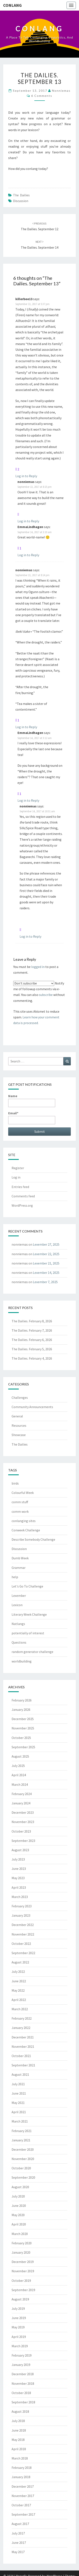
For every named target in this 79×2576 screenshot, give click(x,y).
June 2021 (19, 2093)
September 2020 (23, 2177)
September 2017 (23, 2514)
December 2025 (23, 1719)
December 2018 (23, 2374)
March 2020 (20, 2234)
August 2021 (20, 2074)
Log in (16, 1177)
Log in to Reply (26, 476)
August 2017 (20, 2524)
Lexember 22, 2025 (46, 1254)
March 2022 (20, 2009)
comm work (20, 1511)
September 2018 (23, 2402)
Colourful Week (23, 1492)
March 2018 (20, 2458)
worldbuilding (22, 1661)
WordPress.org (22, 1205)
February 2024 (22, 1794)
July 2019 (18, 2308)
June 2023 (19, 1868)
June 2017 (19, 2542)
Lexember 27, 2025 (46, 1244)
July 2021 (18, 2084)
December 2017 (23, 2486)
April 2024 (19, 1775)
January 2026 (21, 1709)
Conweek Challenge (26, 1530)
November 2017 (23, 2496)
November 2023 (23, 1822)
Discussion (20, 201)
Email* (31, 1117)
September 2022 (23, 1953)
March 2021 (20, 2121)
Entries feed (20, 1187)
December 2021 (23, 2037)
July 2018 (18, 2421)
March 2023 (20, 1897)
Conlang (12, 5)
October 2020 (21, 2168)
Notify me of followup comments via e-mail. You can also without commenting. (39, 992)
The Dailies (21, 195)
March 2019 (20, 2346)
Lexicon (17, 1605)
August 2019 (20, 2299)
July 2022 (18, 1971)
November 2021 (23, 2046)
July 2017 (18, 2533)
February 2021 (22, 2131)
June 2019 (19, 2318)
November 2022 (23, 1934)
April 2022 (19, 2000)
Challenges (20, 1397)
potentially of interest (28, 1633)
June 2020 (19, 2205)
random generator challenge (32, 1652)
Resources (19, 1425)
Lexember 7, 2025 (45, 1282)
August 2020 (20, 2187)
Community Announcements (32, 1407)
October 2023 (21, 1831)
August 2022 (20, 1962)
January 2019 (21, 2364)
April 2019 (19, 2337)
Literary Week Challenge (29, 1614)
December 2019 (23, 2262)
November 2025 (23, 1728)
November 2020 (23, 2159)
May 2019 (18, 2327)
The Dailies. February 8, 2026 (32, 1321)
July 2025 (18, 1766)
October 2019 (21, 2280)
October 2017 (21, 2505)
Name (31, 1100)
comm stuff (20, 1502)
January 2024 (21, 1803)
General (17, 1416)
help (15, 1577)
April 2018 (19, 2449)
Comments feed (23, 1196)
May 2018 (18, 2439)
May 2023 (18, 1878)
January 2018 (21, 2477)
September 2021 (23, 2065)
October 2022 (21, 1943)
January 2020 (21, 2252)
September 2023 (23, 1840)
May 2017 (18, 2552)
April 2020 (19, 2224)
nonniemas (61, 90)
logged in (38, 967)
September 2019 (23, 2290)
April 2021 (19, 2112)
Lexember (19, 1595)
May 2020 (18, 2215)
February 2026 (22, 1700)
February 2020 (22, 2243)
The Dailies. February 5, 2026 (32, 1349)
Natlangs (18, 1624)
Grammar (18, 1567)
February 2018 (22, 2467)
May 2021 (18, 2102)
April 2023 (19, 1887)
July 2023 (18, 1859)
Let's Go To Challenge (27, 1586)
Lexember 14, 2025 (46, 1272)
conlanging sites (24, 1521)
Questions (19, 1642)
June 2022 (19, 1981)
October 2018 (21, 2393)
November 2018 (23, 2383)
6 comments (41, 95)
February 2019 (22, 2355)
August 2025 (20, 1756)
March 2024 (20, 1784)
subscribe (46, 995)
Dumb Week (20, 1558)
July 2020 (18, 2196)
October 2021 (21, 2056)
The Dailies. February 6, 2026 (32, 1340)
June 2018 (19, 2430)
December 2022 (23, 1925)
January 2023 (21, 1915)
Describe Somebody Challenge (33, 1539)
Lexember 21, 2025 (46, 1263)
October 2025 (21, 1738)
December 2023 (23, 1812)
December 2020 (23, 2149)
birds (15, 1483)
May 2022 (18, 1990)
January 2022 (21, 2028)
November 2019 (23, 2271)
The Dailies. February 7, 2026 (32, 1330)
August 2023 (20, 1850)
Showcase (19, 1435)
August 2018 (20, 2411)
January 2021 (21, 2140)
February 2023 (22, 1906)
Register (18, 1168)
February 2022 (22, 2018)
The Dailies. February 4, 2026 (32, 1358)
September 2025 (23, 1747)
